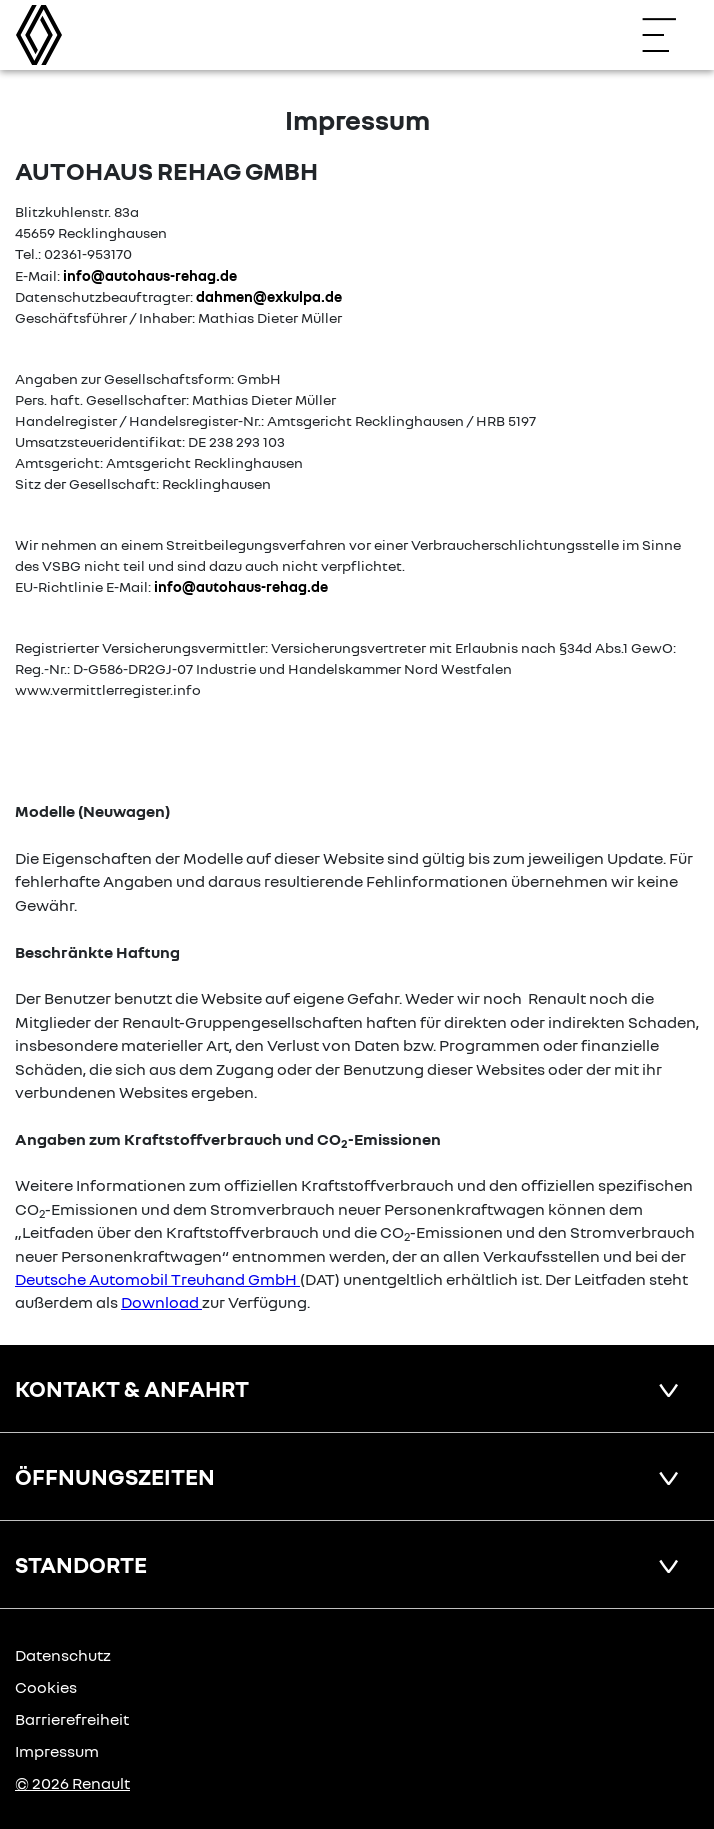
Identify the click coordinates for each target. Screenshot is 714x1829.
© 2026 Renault (72, 1783)
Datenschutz (63, 1655)
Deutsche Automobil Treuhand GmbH (156, 1279)
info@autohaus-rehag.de (150, 275)
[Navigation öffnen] (669, 35)
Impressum (57, 1751)
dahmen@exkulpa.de (269, 296)
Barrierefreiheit (72, 1719)
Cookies (46, 1687)
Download (160, 1302)
